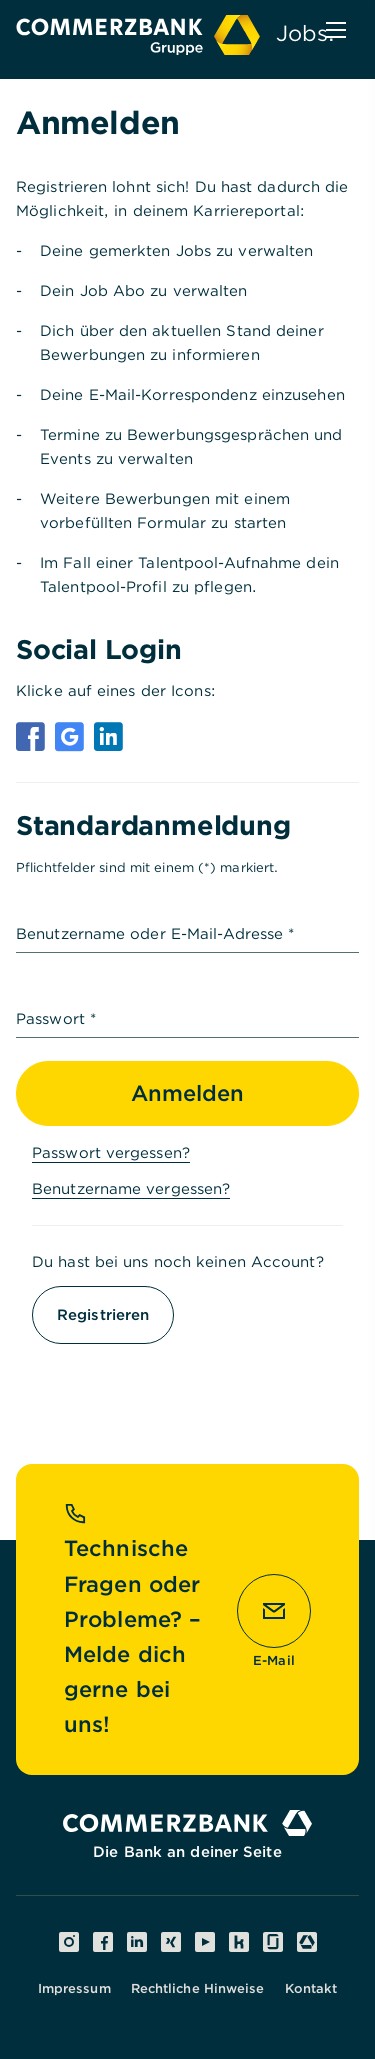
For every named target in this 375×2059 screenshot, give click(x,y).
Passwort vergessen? (111, 1153)
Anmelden (187, 1093)
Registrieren (103, 1315)
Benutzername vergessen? (131, 1189)
